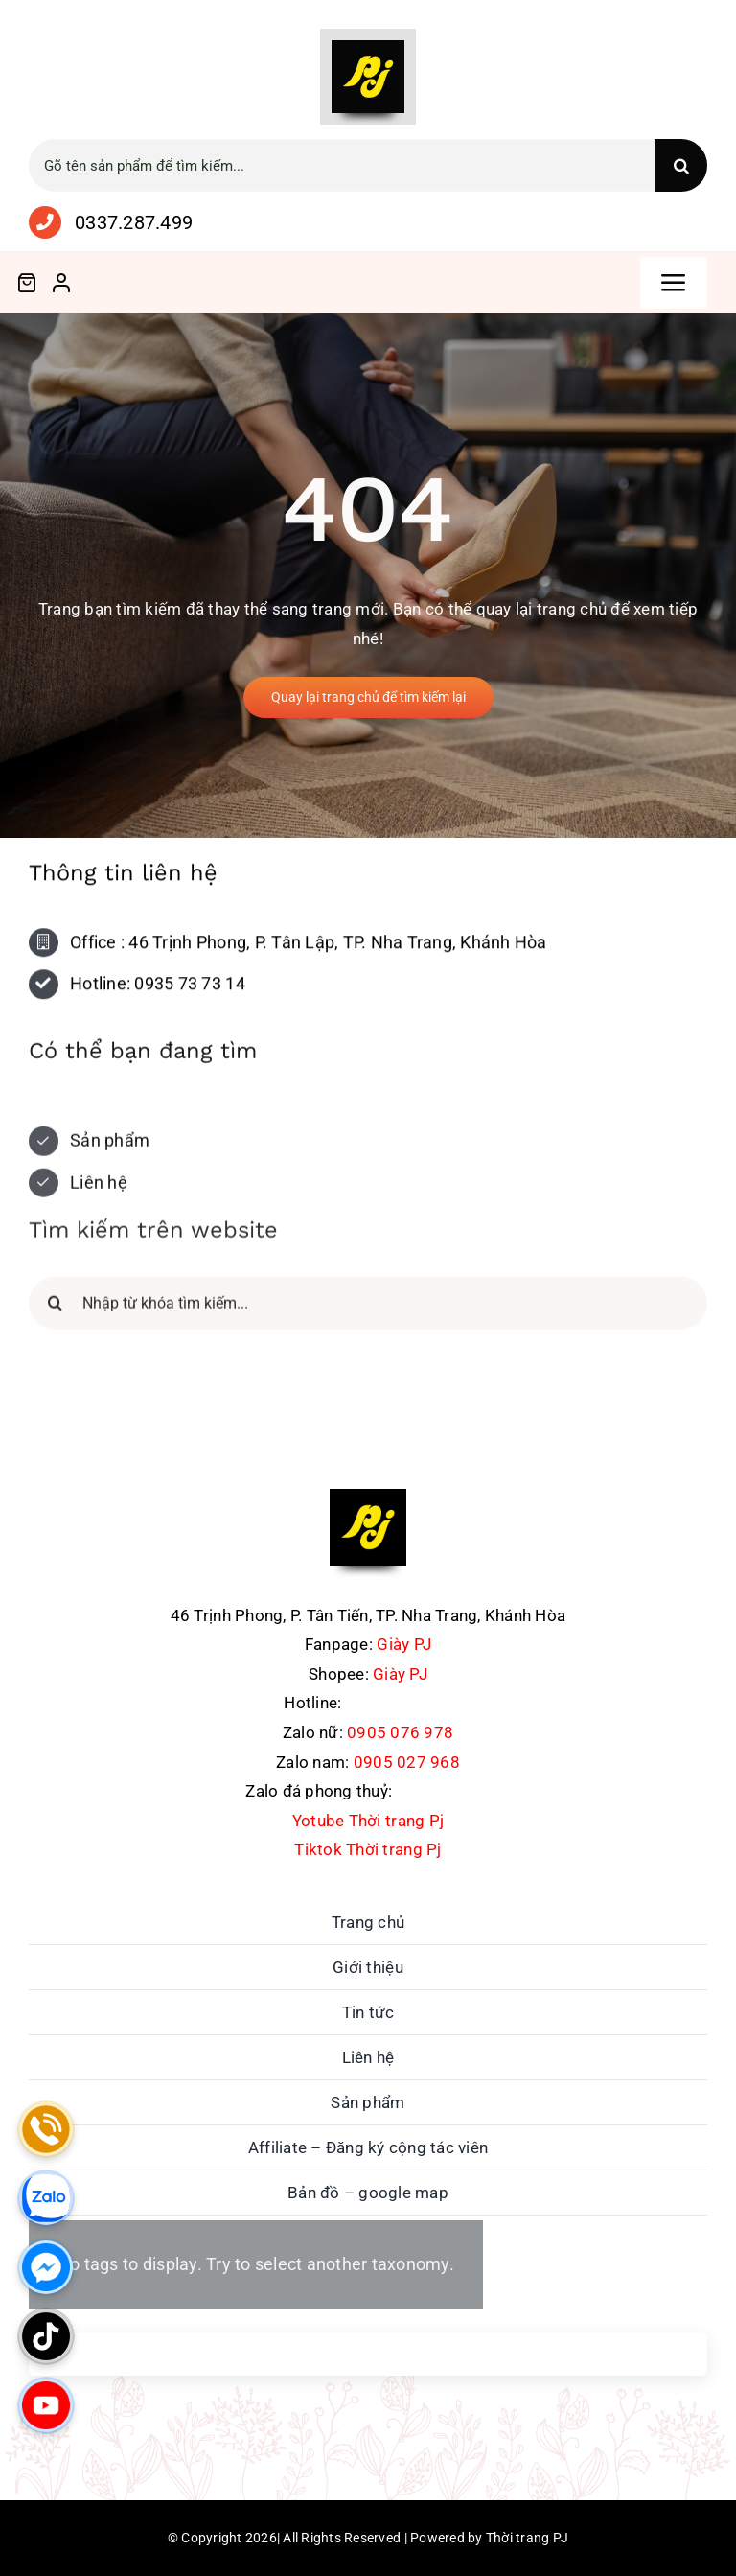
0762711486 (441, 1790)
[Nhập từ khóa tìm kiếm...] (368, 1310)
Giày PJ (404, 1644)
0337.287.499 (134, 222)
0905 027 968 (407, 1762)
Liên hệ (98, 1189)
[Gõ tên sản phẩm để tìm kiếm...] (342, 165)
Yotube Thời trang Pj (368, 1820)
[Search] (681, 165)
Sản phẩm (110, 1148)
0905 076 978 (400, 1732)
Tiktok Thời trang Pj (367, 1849)
